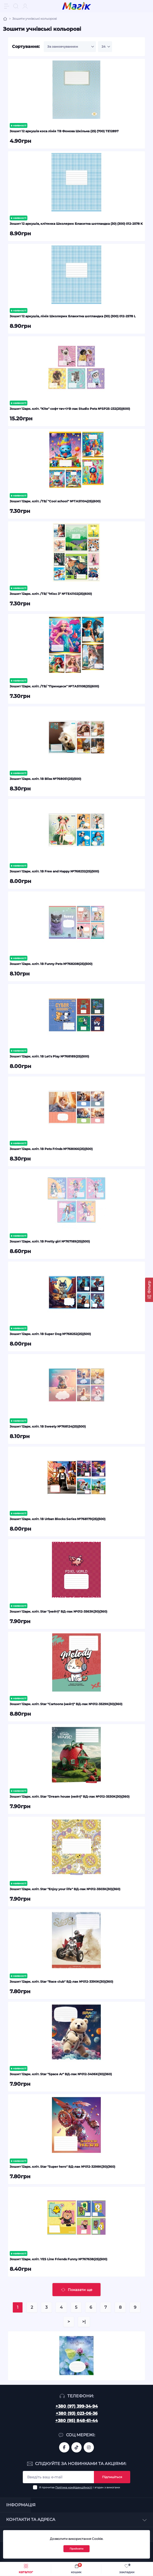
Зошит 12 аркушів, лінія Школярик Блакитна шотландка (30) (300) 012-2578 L (73, 316)
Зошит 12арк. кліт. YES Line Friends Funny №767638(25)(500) (58, 2259)
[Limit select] (105, 46)
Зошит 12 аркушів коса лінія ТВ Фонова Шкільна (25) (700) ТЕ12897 (64, 131)
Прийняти (76, 2548)
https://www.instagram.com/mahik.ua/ (89, 2447)
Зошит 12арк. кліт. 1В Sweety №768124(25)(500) (48, 1426)
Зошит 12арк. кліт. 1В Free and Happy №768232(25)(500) (54, 871)
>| (84, 2321)
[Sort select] (70, 46)
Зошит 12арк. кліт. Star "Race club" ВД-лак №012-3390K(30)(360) (61, 1981)
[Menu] (6, 6)
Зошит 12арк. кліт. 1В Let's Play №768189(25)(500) (49, 1056)
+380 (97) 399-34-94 (77, 2406)
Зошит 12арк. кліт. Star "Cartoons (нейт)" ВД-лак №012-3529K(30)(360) (66, 1704)
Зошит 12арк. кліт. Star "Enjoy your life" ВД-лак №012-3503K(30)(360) (65, 1889)
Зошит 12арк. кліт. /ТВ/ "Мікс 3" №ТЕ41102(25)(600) (51, 594)
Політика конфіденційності (73, 2487)
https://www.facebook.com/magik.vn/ (64, 2447)
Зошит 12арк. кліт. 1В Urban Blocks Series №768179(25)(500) (57, 1519)
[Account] (25, 6)
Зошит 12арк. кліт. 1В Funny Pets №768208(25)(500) (51, 964)
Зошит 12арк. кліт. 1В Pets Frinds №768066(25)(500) (51, 1149)
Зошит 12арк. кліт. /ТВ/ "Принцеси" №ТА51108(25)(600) (54, 686)
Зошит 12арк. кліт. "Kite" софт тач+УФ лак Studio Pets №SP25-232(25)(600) (70, 409)
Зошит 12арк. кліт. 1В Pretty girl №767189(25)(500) (50, 1241)
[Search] (15, 6)
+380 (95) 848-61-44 (76, 2420)
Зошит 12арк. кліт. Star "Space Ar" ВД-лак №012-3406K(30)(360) (61, 2074)
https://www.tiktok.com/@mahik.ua (76, 2447)
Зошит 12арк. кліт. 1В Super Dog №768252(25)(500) (50, 1334)
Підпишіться (112, 2477)
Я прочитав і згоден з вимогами (79, 2487)
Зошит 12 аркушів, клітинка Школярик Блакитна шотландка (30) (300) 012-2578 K (76, 224)
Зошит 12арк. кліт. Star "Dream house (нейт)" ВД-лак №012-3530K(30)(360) (69, 1796)
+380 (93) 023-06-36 (76, 2413)
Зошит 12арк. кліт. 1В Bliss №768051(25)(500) (45, 779)
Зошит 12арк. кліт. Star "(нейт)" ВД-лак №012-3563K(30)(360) (58, 1611)
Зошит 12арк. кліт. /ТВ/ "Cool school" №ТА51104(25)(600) (55, 501)
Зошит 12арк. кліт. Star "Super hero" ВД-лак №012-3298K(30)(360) (62, 2166)
